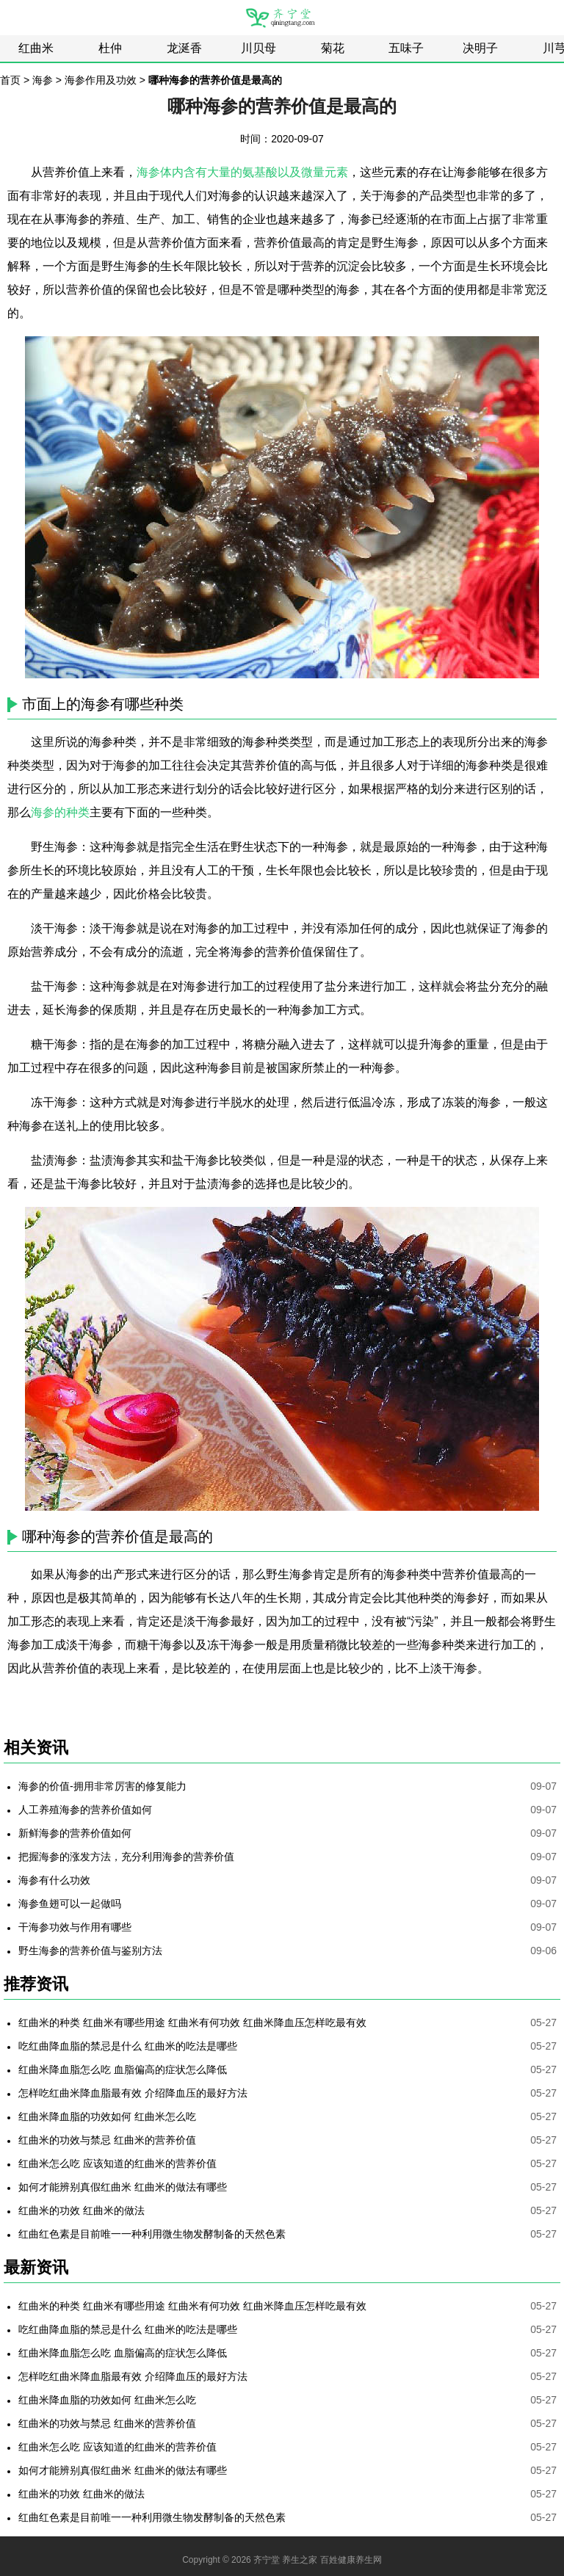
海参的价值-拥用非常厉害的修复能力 (102, 1786)
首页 (10, 80)
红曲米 (36, 48)
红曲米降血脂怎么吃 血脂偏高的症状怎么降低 (122, 2069)
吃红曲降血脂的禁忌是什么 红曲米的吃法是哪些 (127, 2046)
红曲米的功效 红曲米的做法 (81, 2210)
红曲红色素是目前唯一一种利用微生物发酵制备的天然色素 (152, 2234)
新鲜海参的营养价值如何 (74, 1833)
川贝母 (258, 48)
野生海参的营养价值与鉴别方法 (90, 1950)
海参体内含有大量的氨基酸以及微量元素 (242, 172)
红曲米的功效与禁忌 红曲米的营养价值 (107, 2140)
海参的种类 (60, 812)
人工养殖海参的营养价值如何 (85, 1809)
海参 (42, 80)
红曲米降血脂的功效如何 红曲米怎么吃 (107, 2116)
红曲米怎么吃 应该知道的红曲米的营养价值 (117, 2163)
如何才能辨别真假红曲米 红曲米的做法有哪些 (122, 2187)
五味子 (406, 48)
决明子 (480, 48)
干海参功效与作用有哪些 (74, 1927)
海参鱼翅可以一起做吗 (69, 1903)
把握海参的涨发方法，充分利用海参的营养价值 (126, 1856)
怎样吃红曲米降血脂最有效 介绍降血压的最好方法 (132, 2093)
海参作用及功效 (101, 80)
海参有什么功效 (54, 1880)
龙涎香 (184, 48)
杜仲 (110, 48)
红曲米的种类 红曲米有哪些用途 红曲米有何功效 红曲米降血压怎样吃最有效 (192, 2022)
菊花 (332, 48)
